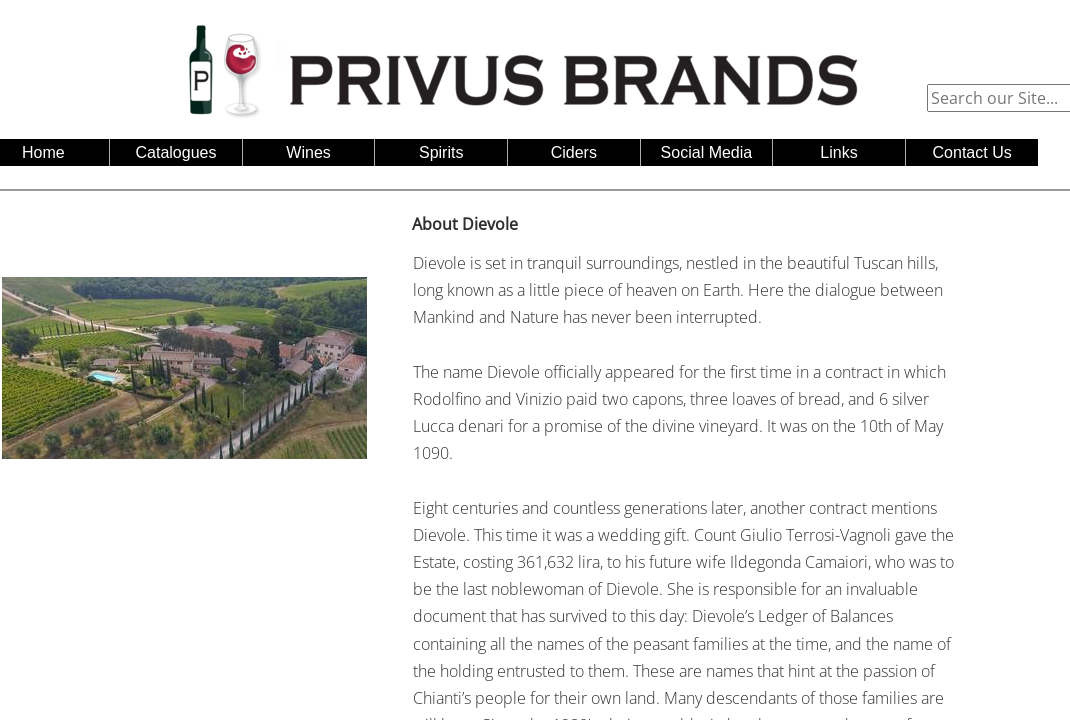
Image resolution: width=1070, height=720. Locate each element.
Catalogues (176, 152)
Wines (308, 152)
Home (43, 152)
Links (838, 152)
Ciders (574, 152)
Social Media (707, 152)
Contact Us (972, 152)
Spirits (441, 152)
